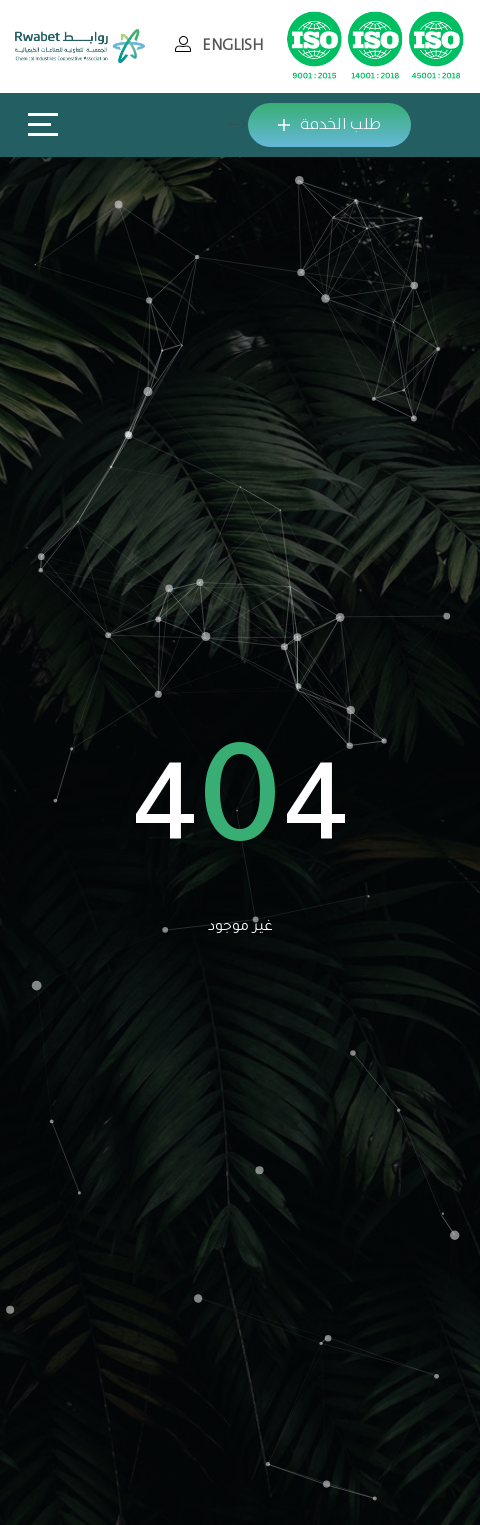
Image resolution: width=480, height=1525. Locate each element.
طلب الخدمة (329, 124)
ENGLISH (232, 45)
